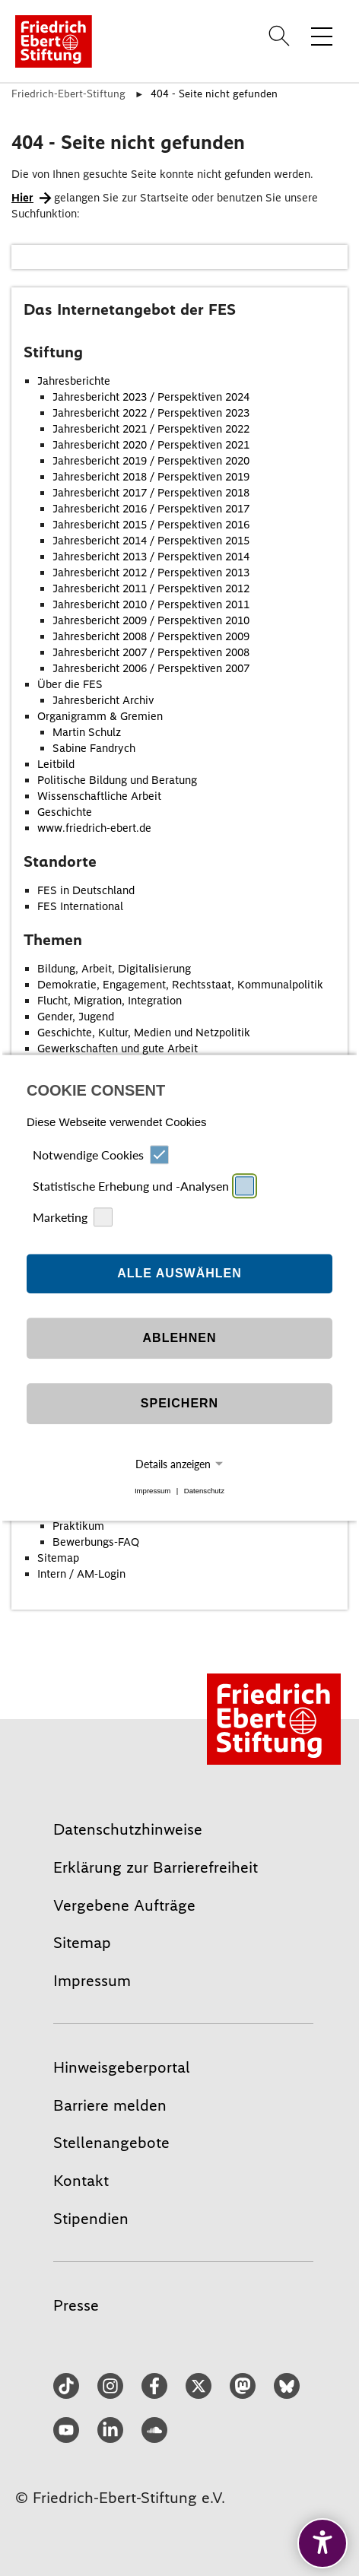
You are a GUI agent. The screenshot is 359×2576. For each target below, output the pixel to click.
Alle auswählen (179, 1273)
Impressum (152, 1490)
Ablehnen (180, 1337)
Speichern (179, 1403)
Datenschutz (204, 1490)
